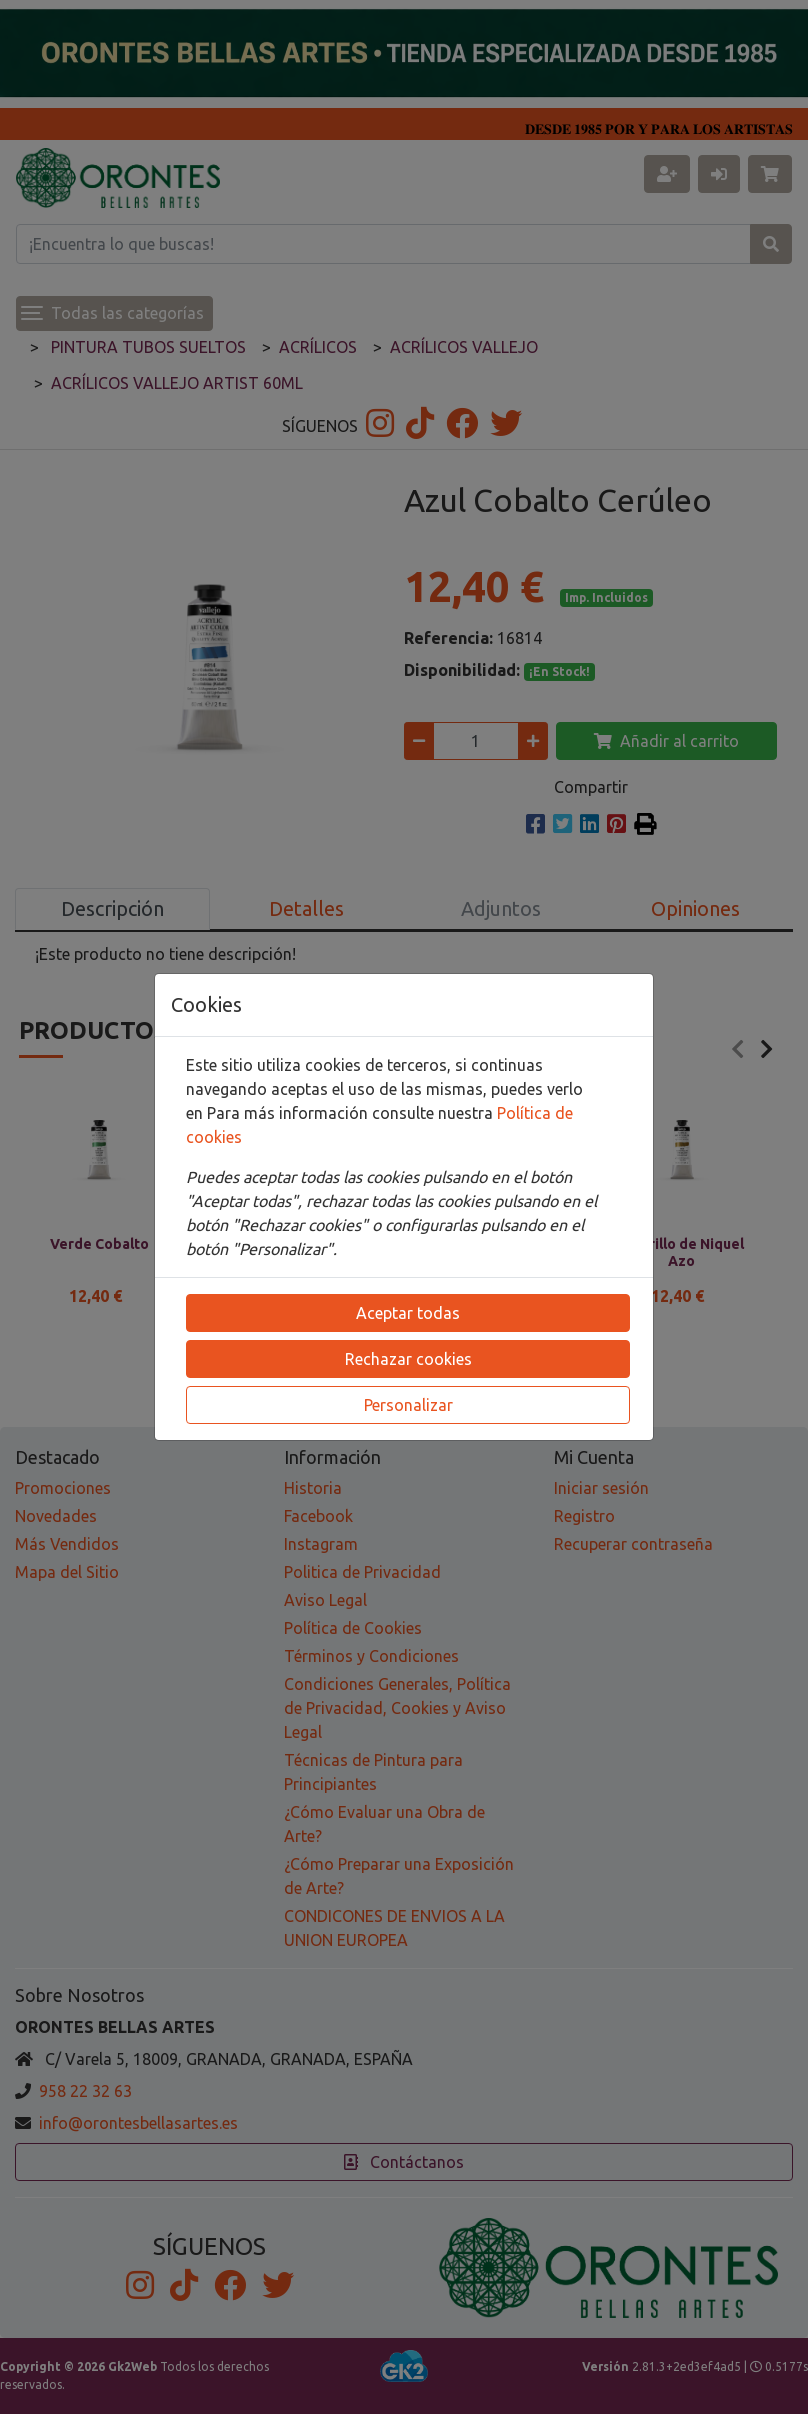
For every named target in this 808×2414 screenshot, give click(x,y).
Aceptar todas (408, 1313)
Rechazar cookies (408, 1359)
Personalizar (408, 1405)
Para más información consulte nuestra (352, 1113)
